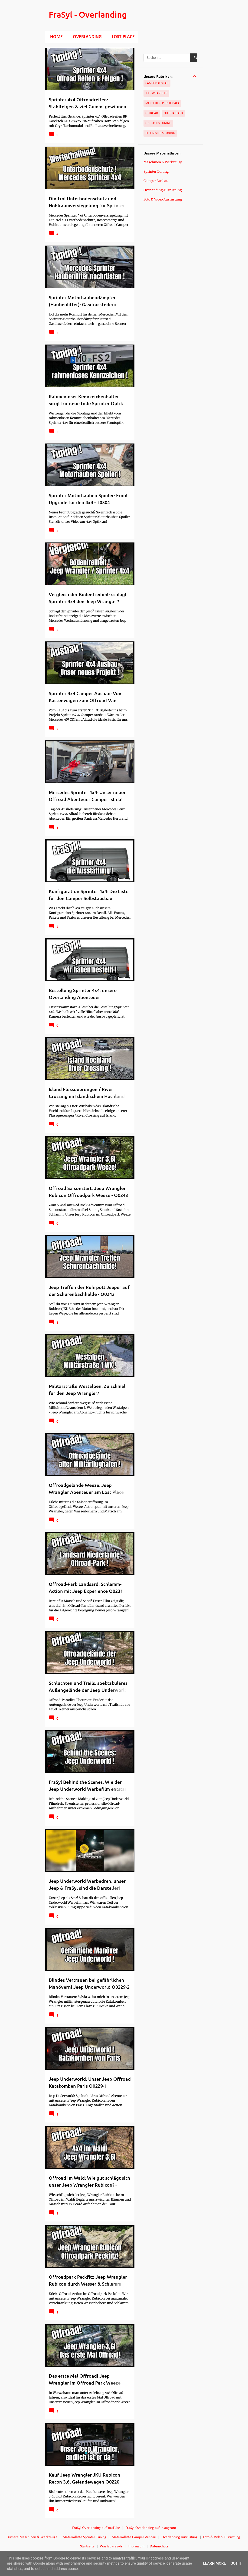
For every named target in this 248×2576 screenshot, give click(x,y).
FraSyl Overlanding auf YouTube (96, 2528)
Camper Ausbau (157, 83)
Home (55, 37)
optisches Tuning (158, 123)
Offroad (151, 113)
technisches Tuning (160, 133)
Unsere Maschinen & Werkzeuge (32, 2537)
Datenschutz (159, 2546)
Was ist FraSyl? (111, 2546)
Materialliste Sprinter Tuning (84, 2537)
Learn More (214, 2563)
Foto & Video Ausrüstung (163, 199)
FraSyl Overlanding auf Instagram (150, 2528)
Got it (236, 2563)
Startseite (87, 2546)
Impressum (136, 2546)
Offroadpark (173, 113)
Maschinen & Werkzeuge (163, 162)
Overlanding (86, 37)
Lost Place (122, 37)
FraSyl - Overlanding (88, 14)
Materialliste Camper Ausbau (134, 2537)
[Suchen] (200, 14)
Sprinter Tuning (156, 171)
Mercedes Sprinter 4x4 (162, 103)
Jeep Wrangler (156, 93)
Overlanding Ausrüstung (163, 190)
